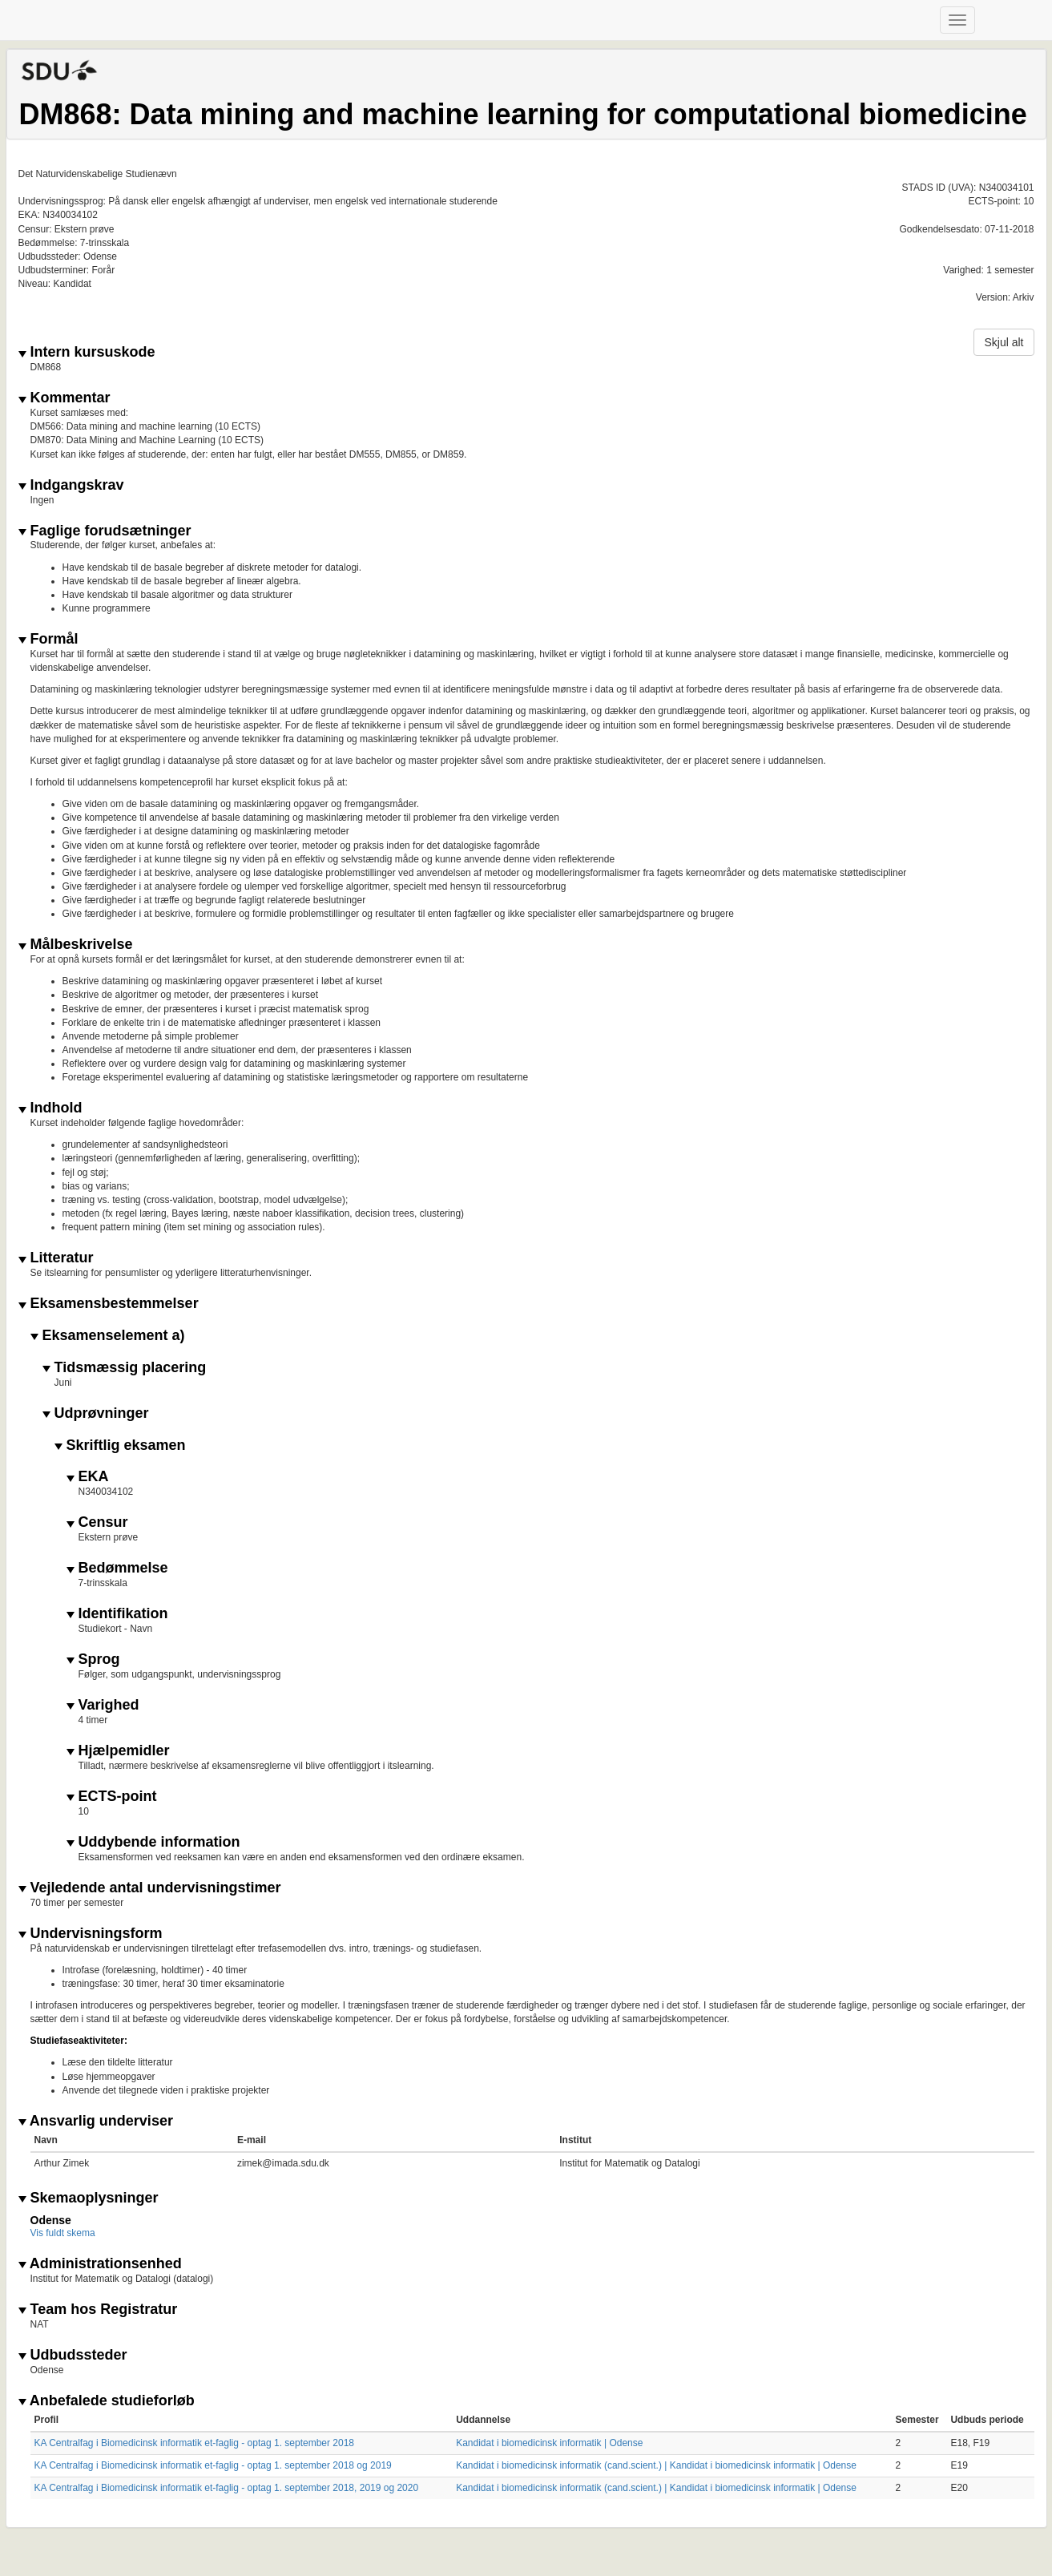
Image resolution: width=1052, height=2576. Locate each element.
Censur (97, 1522)
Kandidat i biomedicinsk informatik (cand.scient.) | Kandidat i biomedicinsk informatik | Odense (656, 2465)
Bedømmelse (117, 1568)
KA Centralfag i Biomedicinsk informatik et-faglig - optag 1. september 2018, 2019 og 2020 (226, 2487)
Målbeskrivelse (75, 944)
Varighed (103, 1705)
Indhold (50, 1108)
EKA (88, 1476)
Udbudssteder (72, 2355)
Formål (48, 639)
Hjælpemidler (118, 1750)
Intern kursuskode (86, 352)
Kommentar (64, 398)
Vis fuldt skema (62, 2233)
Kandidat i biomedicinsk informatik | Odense (549, 2443)
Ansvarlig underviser (95, 2121)
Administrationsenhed (100, 2263)
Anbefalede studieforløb (106, 2400)
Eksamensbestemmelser (108, 1303)
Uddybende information (153, 1842)
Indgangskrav (71, 485)
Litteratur (56, 1258)
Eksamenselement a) (107, 1335)
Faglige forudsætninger (104, 531)
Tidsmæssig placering (124, 1367)
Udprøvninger (95, 1413)
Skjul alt (1003, 342)
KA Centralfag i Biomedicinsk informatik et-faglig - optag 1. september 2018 (194, 2443)
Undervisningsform (90, 1933)
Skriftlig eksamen (120, 1445)
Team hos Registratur (98, 2309)
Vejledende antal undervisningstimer (149, 1888)
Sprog (93, 1659)
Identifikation (117, 1613)
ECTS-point (112, 1796)
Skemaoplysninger (88, 2198)
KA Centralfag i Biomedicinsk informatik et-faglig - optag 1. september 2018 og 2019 (213, 2465)
